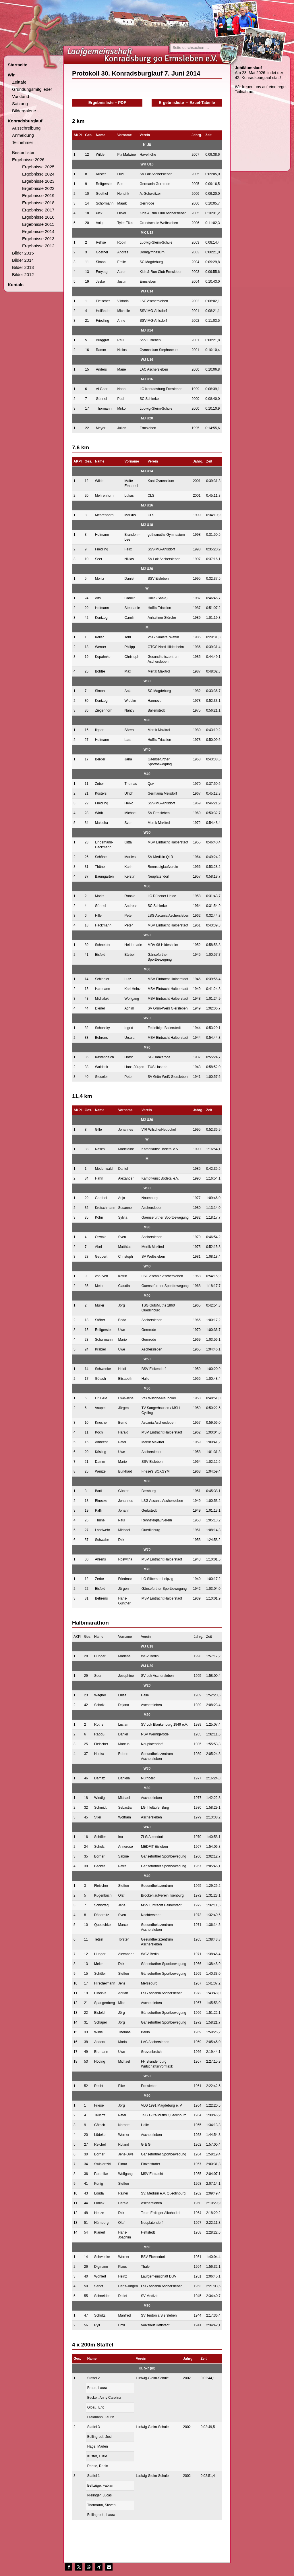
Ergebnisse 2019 (38, 195)
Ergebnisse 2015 (38, 224)
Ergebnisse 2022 (38, 188)
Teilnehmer (22, 142)
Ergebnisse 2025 (38, 166)
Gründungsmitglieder (32, 89)
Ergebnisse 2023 (38, 181)
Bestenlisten (24, 152)
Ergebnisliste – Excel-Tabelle (187, 102)
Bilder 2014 (23, 260)
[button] (68, 2567)
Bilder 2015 (23, 253)
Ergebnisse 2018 (38, 202)
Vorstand (20, 96)
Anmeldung (23, 135)
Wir (11, 74)
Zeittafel (19, 82)
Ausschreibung (26, 128)
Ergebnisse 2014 (38, 231)
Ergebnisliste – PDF (107, 102)
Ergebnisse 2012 (38, 245)
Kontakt (16, 284)
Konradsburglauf (25, 120)
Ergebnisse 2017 (38, 209)
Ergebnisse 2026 (28, 159)
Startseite (17, 64)
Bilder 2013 (23, 267)
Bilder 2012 (23, 274)
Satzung (20, 103)
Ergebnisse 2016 (38, 217)
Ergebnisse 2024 (38, 174)
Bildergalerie (24, 110)
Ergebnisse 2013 (38, 238)
